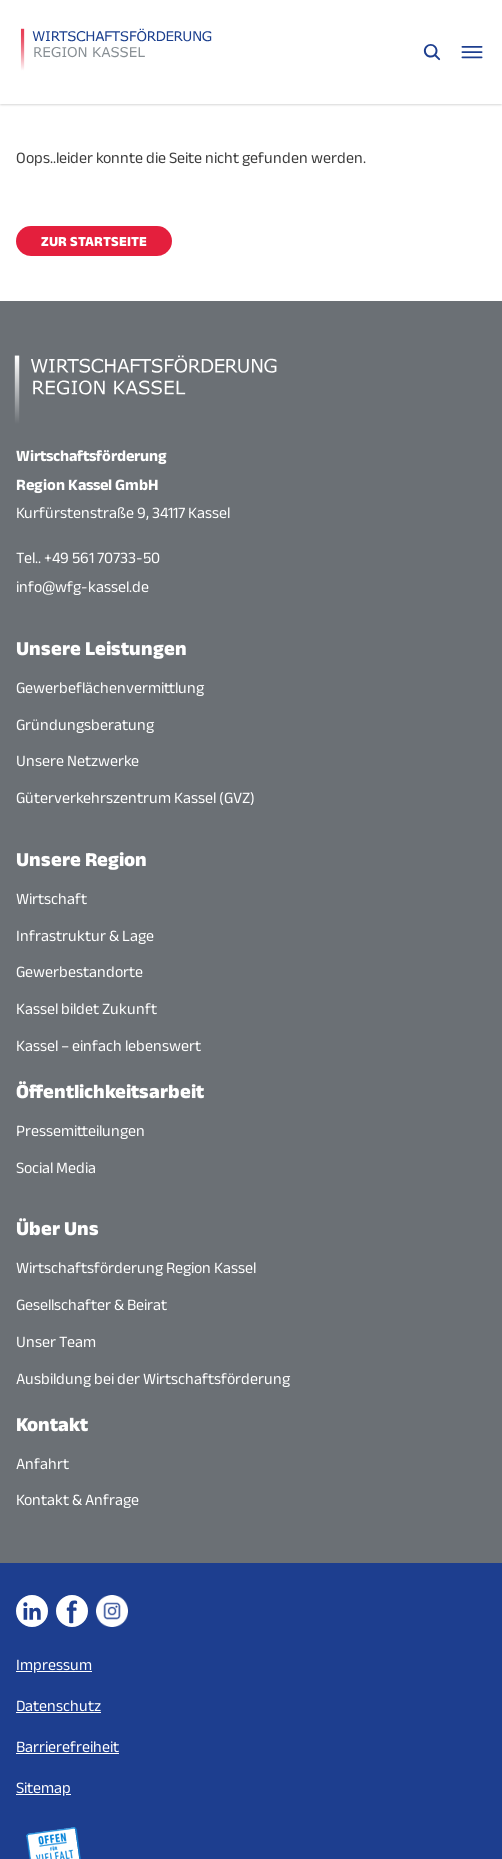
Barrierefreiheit (67, 1746)
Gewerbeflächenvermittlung (110, 687)
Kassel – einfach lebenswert (108, 1045)
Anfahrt (42, 1463)
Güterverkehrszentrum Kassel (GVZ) (135, 797)
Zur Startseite (94, 241)
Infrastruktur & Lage (85, 935)
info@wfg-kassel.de (82, 586)
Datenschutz (58, 1705)
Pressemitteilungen (80, 1130)
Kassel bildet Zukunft (86, 1008)
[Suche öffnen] (432, 52)
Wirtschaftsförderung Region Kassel (136, 1267)
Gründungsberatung (85, 724)
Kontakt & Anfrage (77, 1499)
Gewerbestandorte (79, 971)
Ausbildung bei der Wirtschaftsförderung (153, 1378)
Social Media (56, 1167)
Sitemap (43, 1787)
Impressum (54, 1664)
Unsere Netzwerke (77, 760)
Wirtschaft (51, 898)
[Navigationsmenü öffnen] (472, 52)
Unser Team (56, 1341)
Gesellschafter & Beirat (91, 1304)
